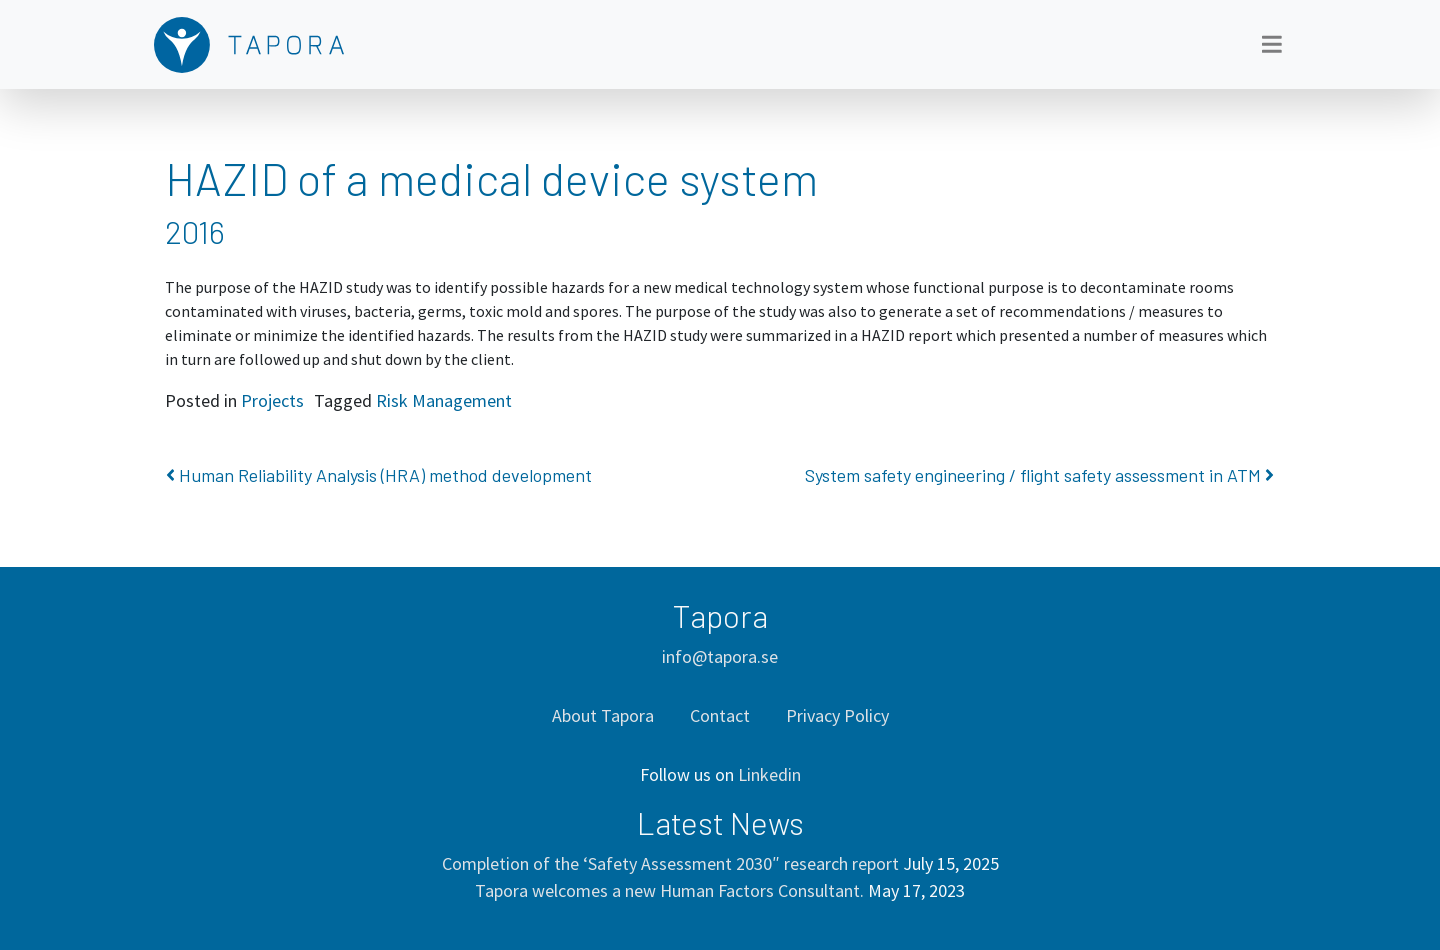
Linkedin (769, 774)
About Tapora (603, 715)
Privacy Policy (837, 715)
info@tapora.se (720, 656)
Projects (272, 400)
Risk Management (444, 400)
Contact (720, 715)
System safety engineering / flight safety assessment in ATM (1039, 475)
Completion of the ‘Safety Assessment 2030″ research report (670, 863)
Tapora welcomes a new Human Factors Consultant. (669, 890)
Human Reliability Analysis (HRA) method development (379, 475)
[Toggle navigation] (1272, 44)
